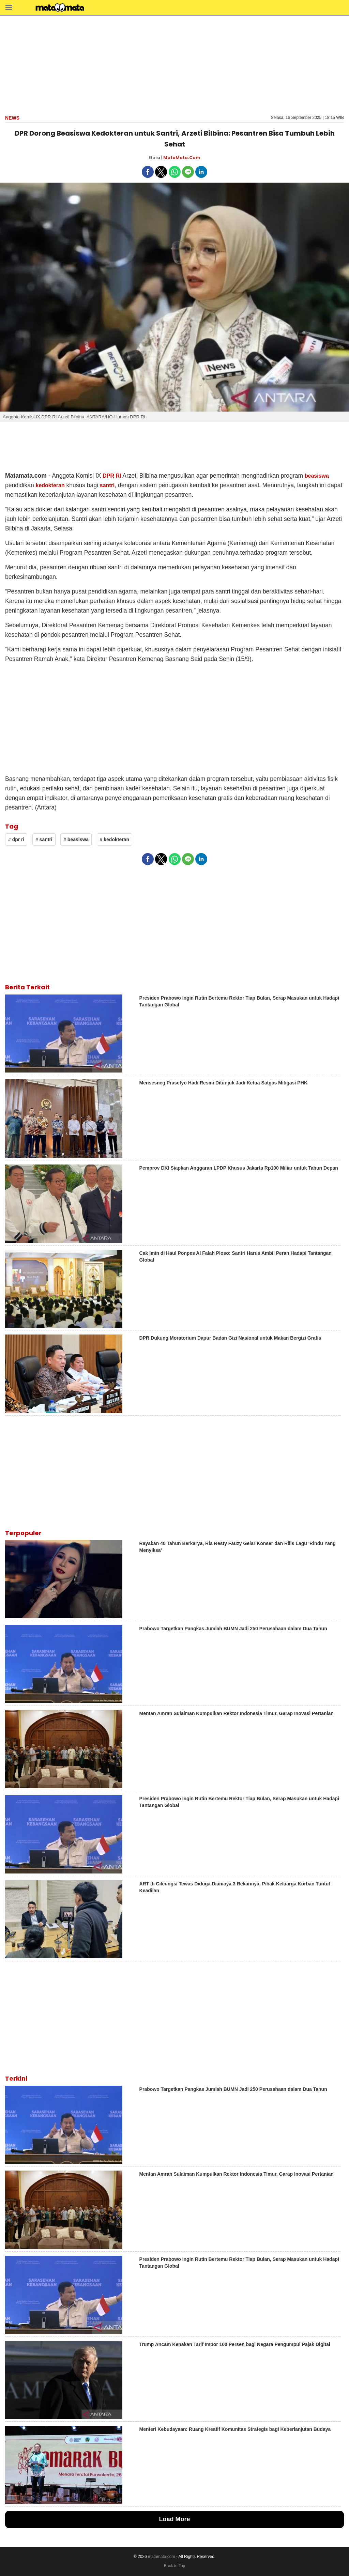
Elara (154, 157)
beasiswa (317, 476)
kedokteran (50, 485)
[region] (174, 64)
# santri (43, 839)
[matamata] (60, 8)
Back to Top (174, 2565)
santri (107, 485)
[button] (8, 7)
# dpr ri (16, 839)
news (12, 118)
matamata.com (161, 2556)
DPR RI (112, 476)
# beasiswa (76, 839)
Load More (174, 2519)
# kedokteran (114, 839)
